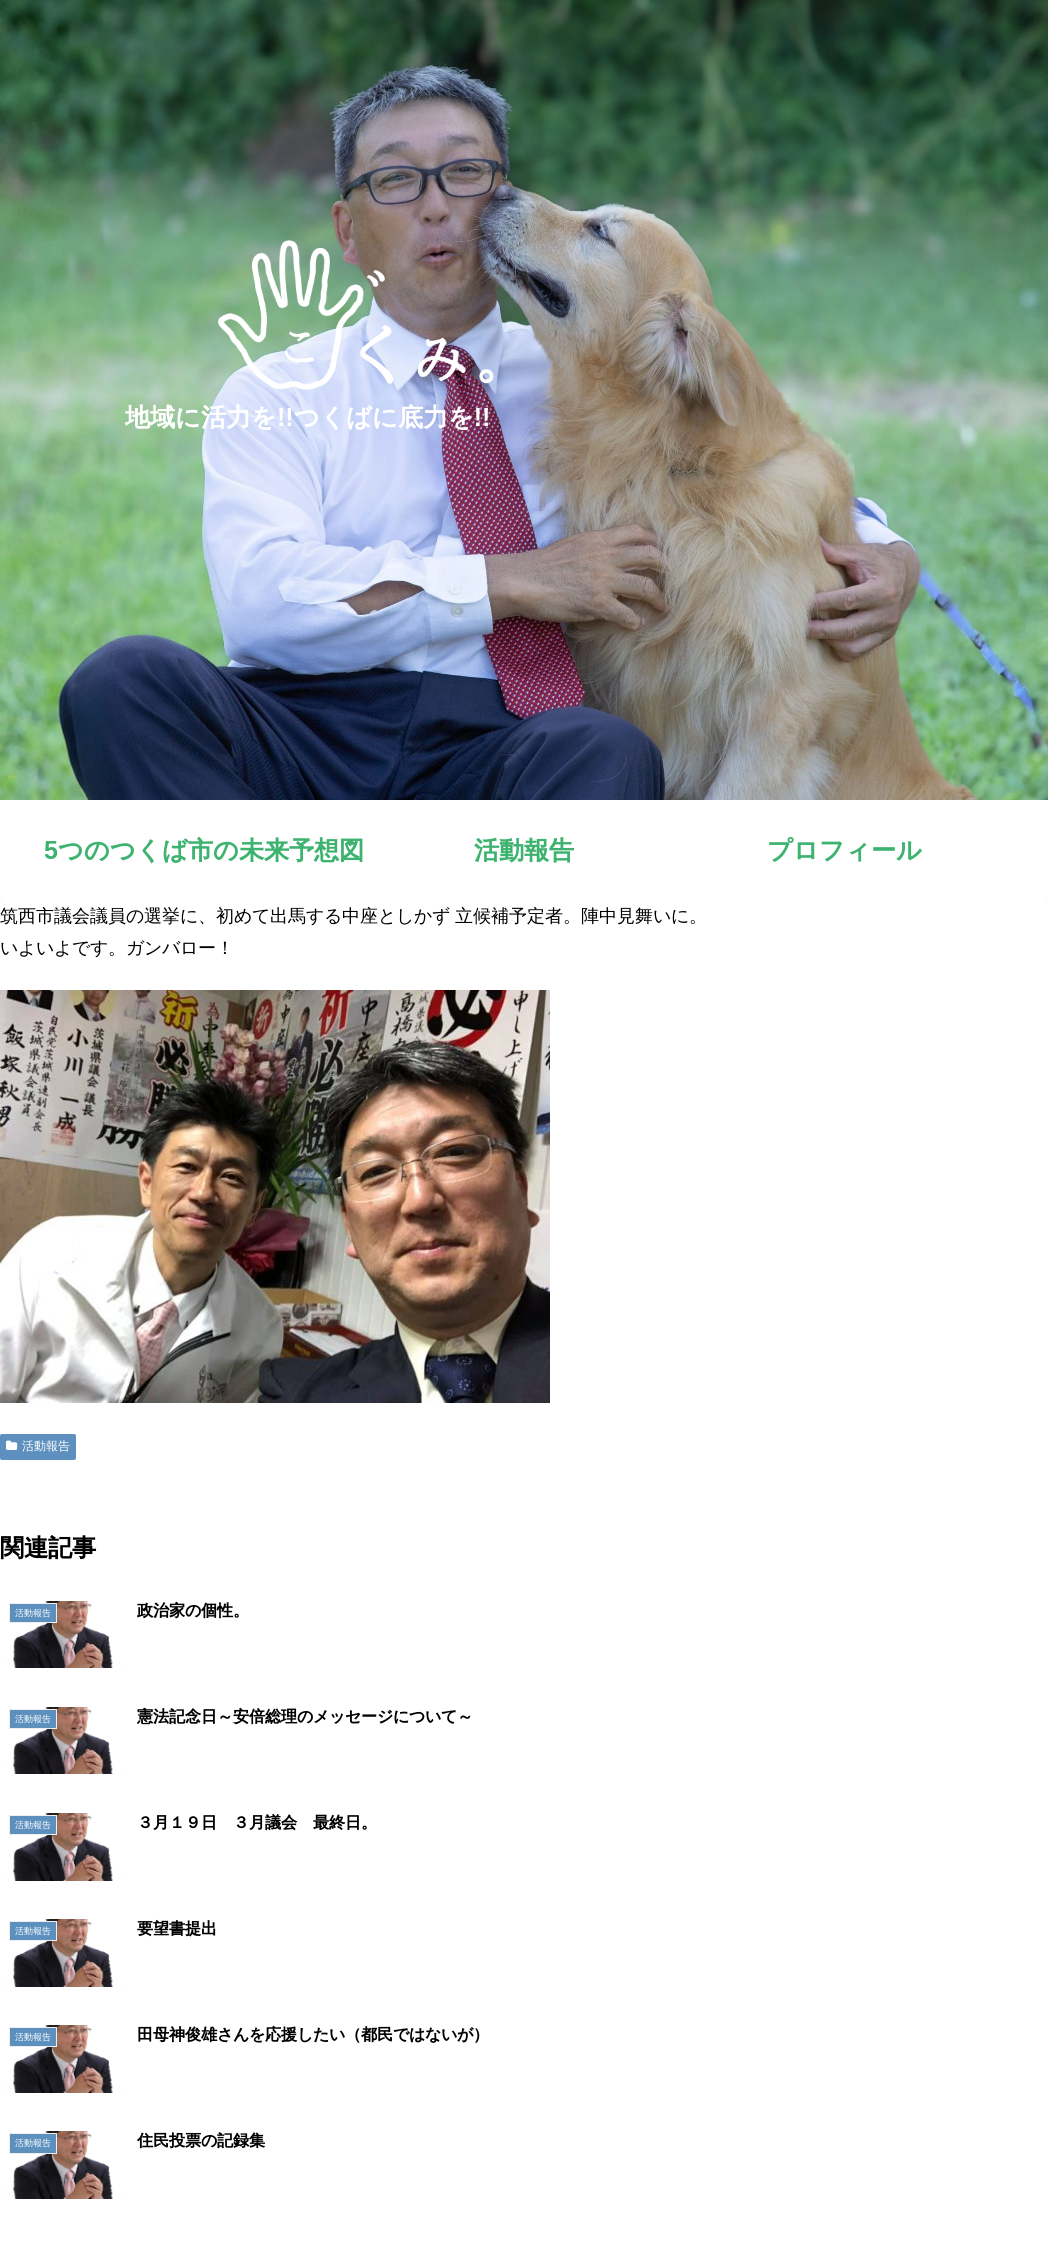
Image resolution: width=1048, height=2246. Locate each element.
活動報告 (38, 1446)
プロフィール (763, 2183)
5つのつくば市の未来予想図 (535, 2183)
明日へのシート (875, 2183)
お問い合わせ (987, 2183)
